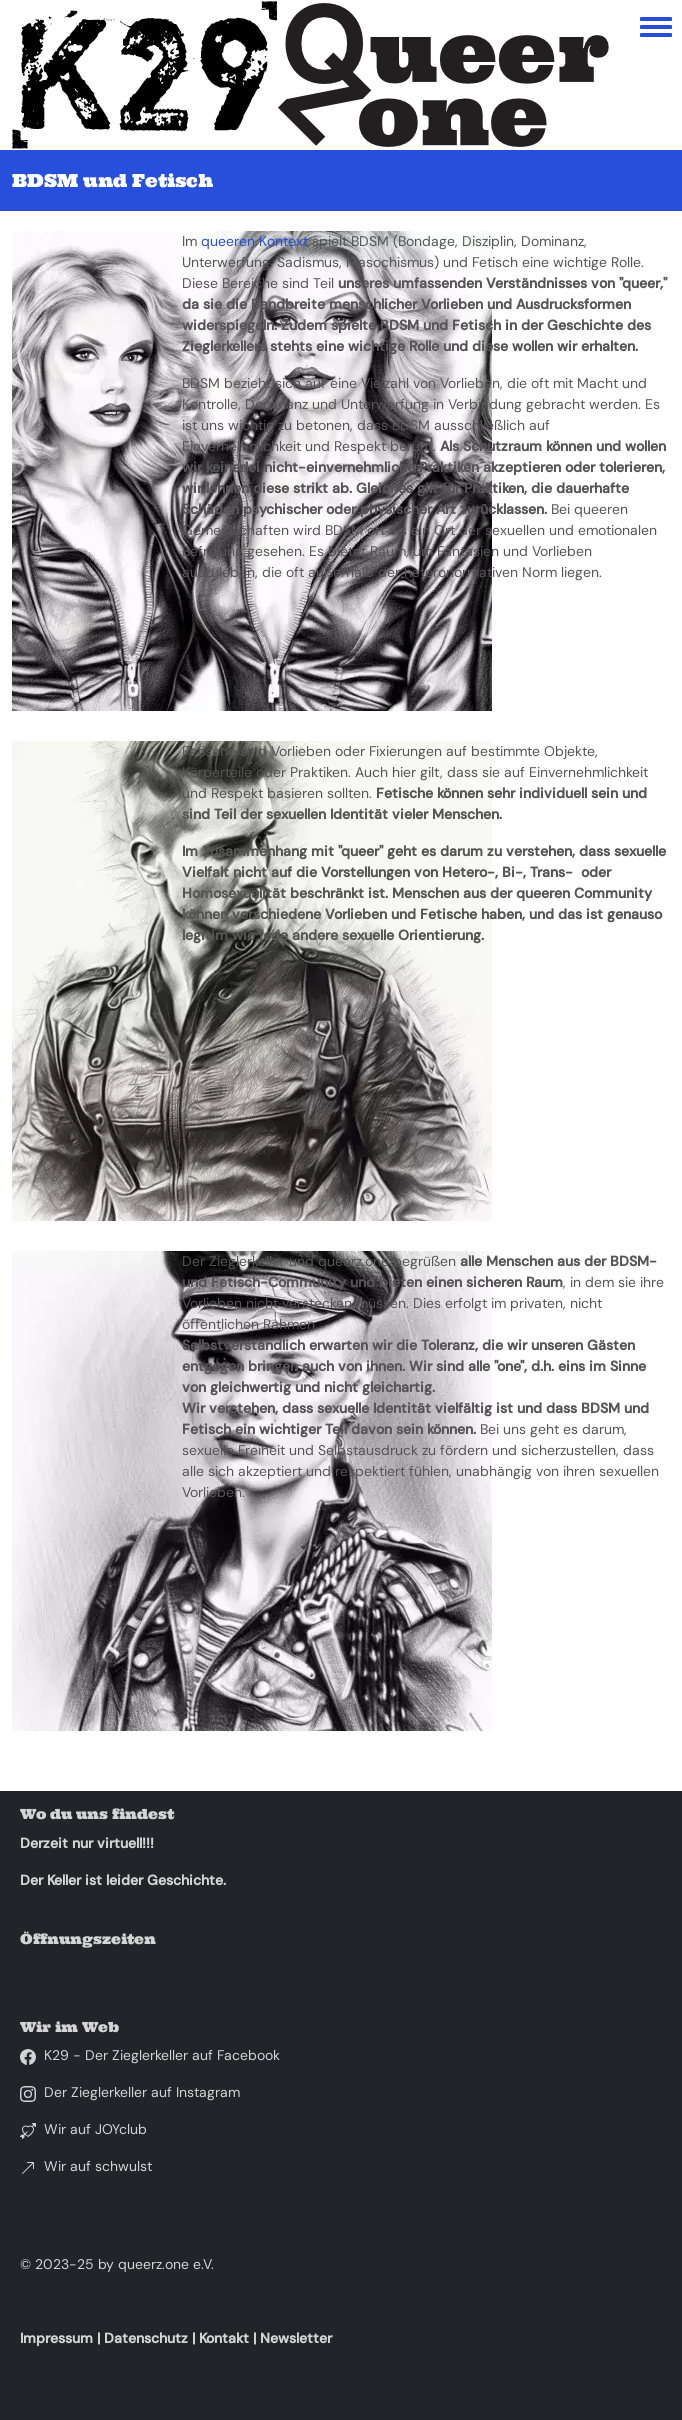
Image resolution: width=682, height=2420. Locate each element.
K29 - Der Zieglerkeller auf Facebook (162, 2055)
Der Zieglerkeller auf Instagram (142, 2092)
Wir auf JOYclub (95, 2129)
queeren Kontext (254, 241)
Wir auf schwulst (98, 2166)
